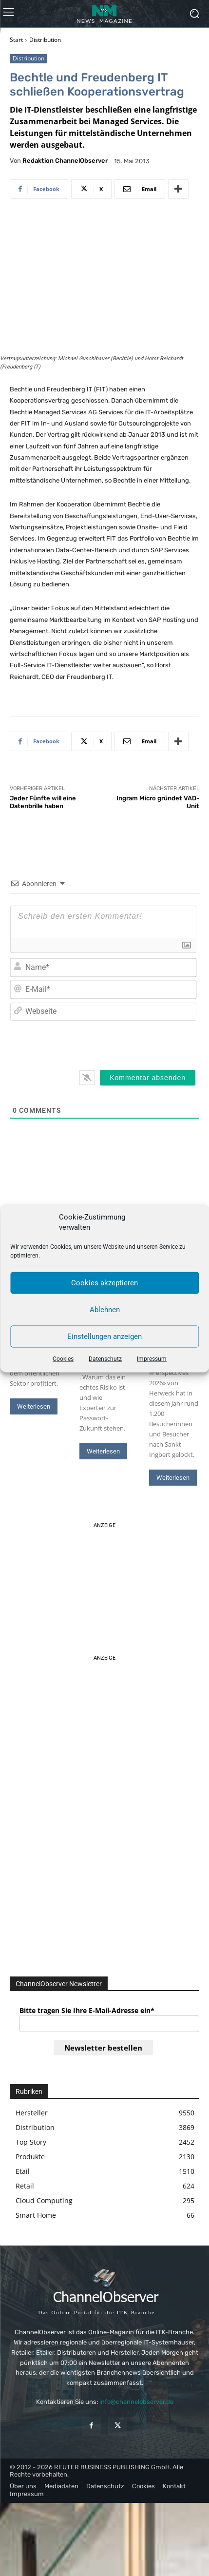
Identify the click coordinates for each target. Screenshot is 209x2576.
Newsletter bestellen (103, 2048)
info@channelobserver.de (136, 2401)
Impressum (152, 1358)
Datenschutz (105, 1358)
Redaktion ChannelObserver (65, 160)
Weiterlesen (33, 1406)
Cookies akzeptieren (104, 1282)
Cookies (63, 1358)
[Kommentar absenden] (147, 1077)
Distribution (45, 40)
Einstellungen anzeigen (104, 1336)
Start (16, 40)
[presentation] (129, 1043)
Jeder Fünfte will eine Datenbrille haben (43, 802)
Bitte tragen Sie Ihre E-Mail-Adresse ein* (86, 2010)
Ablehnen (105, 1309)
